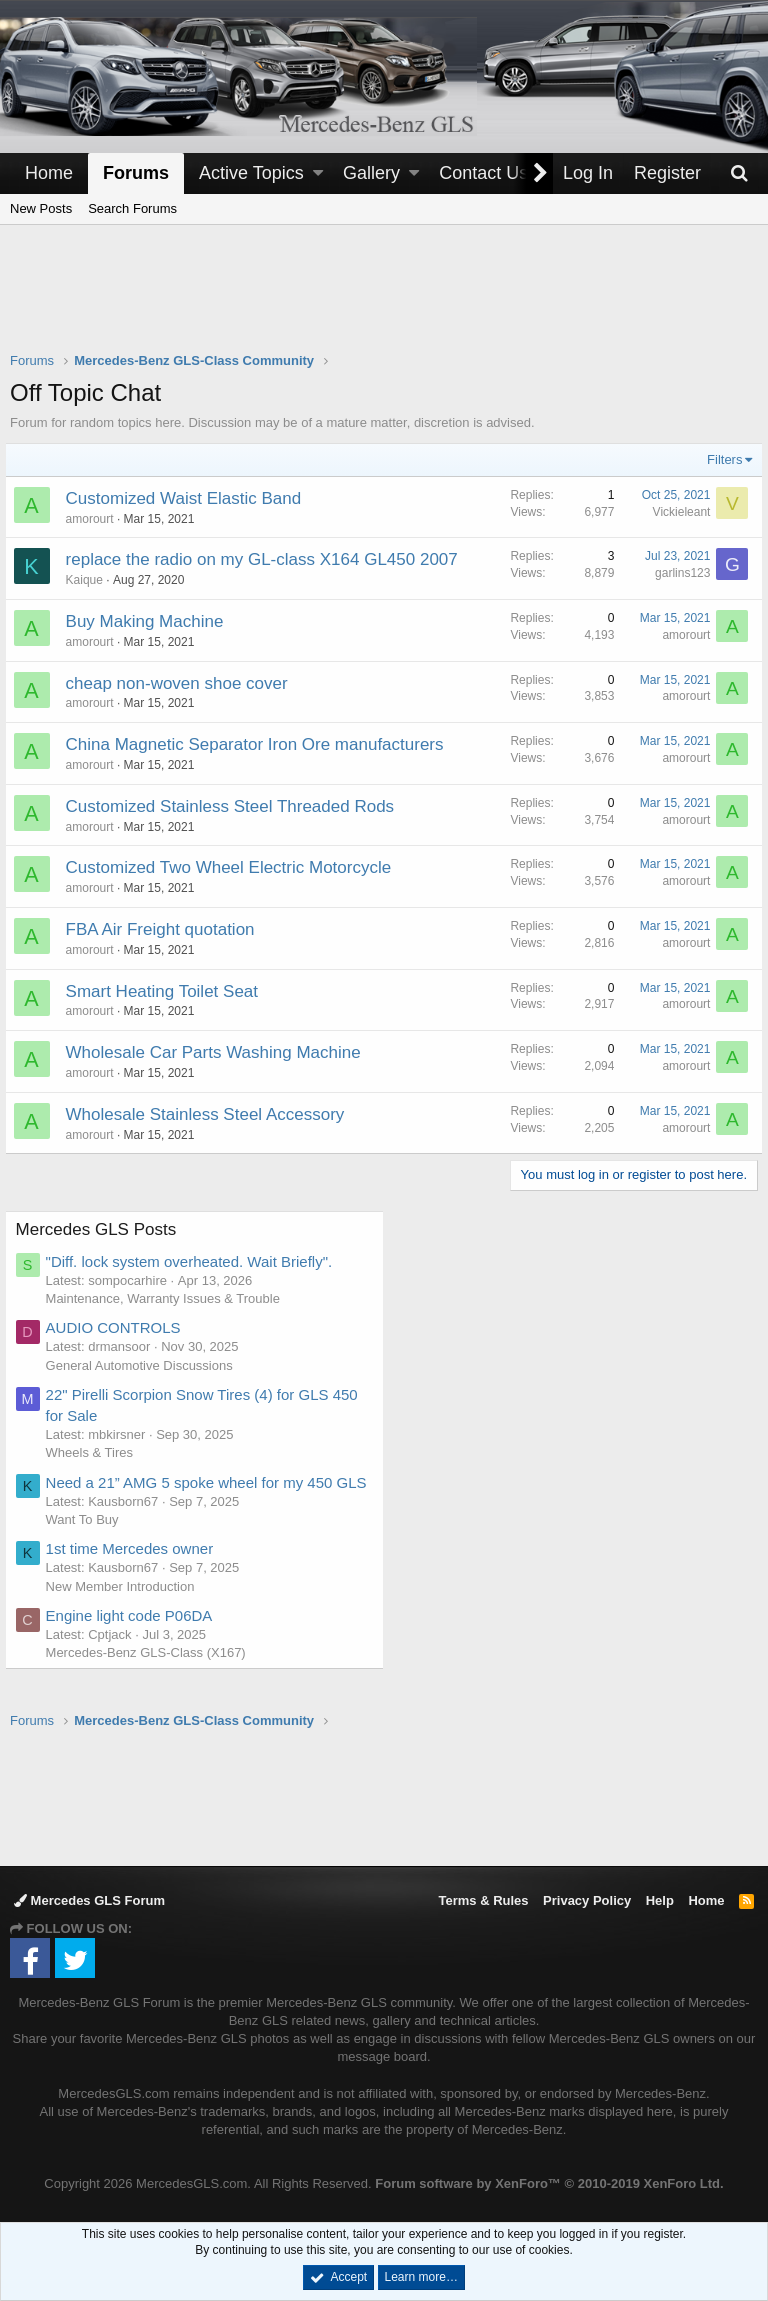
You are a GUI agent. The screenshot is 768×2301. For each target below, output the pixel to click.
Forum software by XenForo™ (549, 2183)
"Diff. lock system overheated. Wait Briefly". (194, 1261)
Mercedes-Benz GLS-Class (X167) (151, 1673)
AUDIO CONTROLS (118, 1327)
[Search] (739, 173)
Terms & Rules (483, 1900)
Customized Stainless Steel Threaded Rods (235, 806)
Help (660, 1900)
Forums (136, 173)
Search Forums (132, 208)
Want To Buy (87, 1540)
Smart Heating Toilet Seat (167, 991)
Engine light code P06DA (134, 1636)
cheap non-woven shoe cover (182, 683)
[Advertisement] (384, 301)
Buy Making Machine (150, 621)
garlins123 (677, 573)
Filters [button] (719, 459)
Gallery (371, 173)
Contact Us (483, 173)
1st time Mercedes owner (135, 1569)
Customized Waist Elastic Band (189, 498)
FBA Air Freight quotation (165, 929)
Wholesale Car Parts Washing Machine (218, 1052)
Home (49, 173)
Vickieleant (676, 512)
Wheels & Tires (94, 1452)
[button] (318, 173)
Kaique (89, 580)
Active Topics (251, 173)
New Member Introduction (125, 1607)
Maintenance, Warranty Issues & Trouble (168, 1298)
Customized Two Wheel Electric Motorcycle (234, 867)
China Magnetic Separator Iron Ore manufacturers (260, 744)
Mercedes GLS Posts (101, 1229)
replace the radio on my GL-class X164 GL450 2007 (267, 559)
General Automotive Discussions (144, 1365)
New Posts (41, 208)
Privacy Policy (587, 1900)
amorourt (95, 519)
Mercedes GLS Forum (89, 1900)
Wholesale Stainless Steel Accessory (210, 1114)
